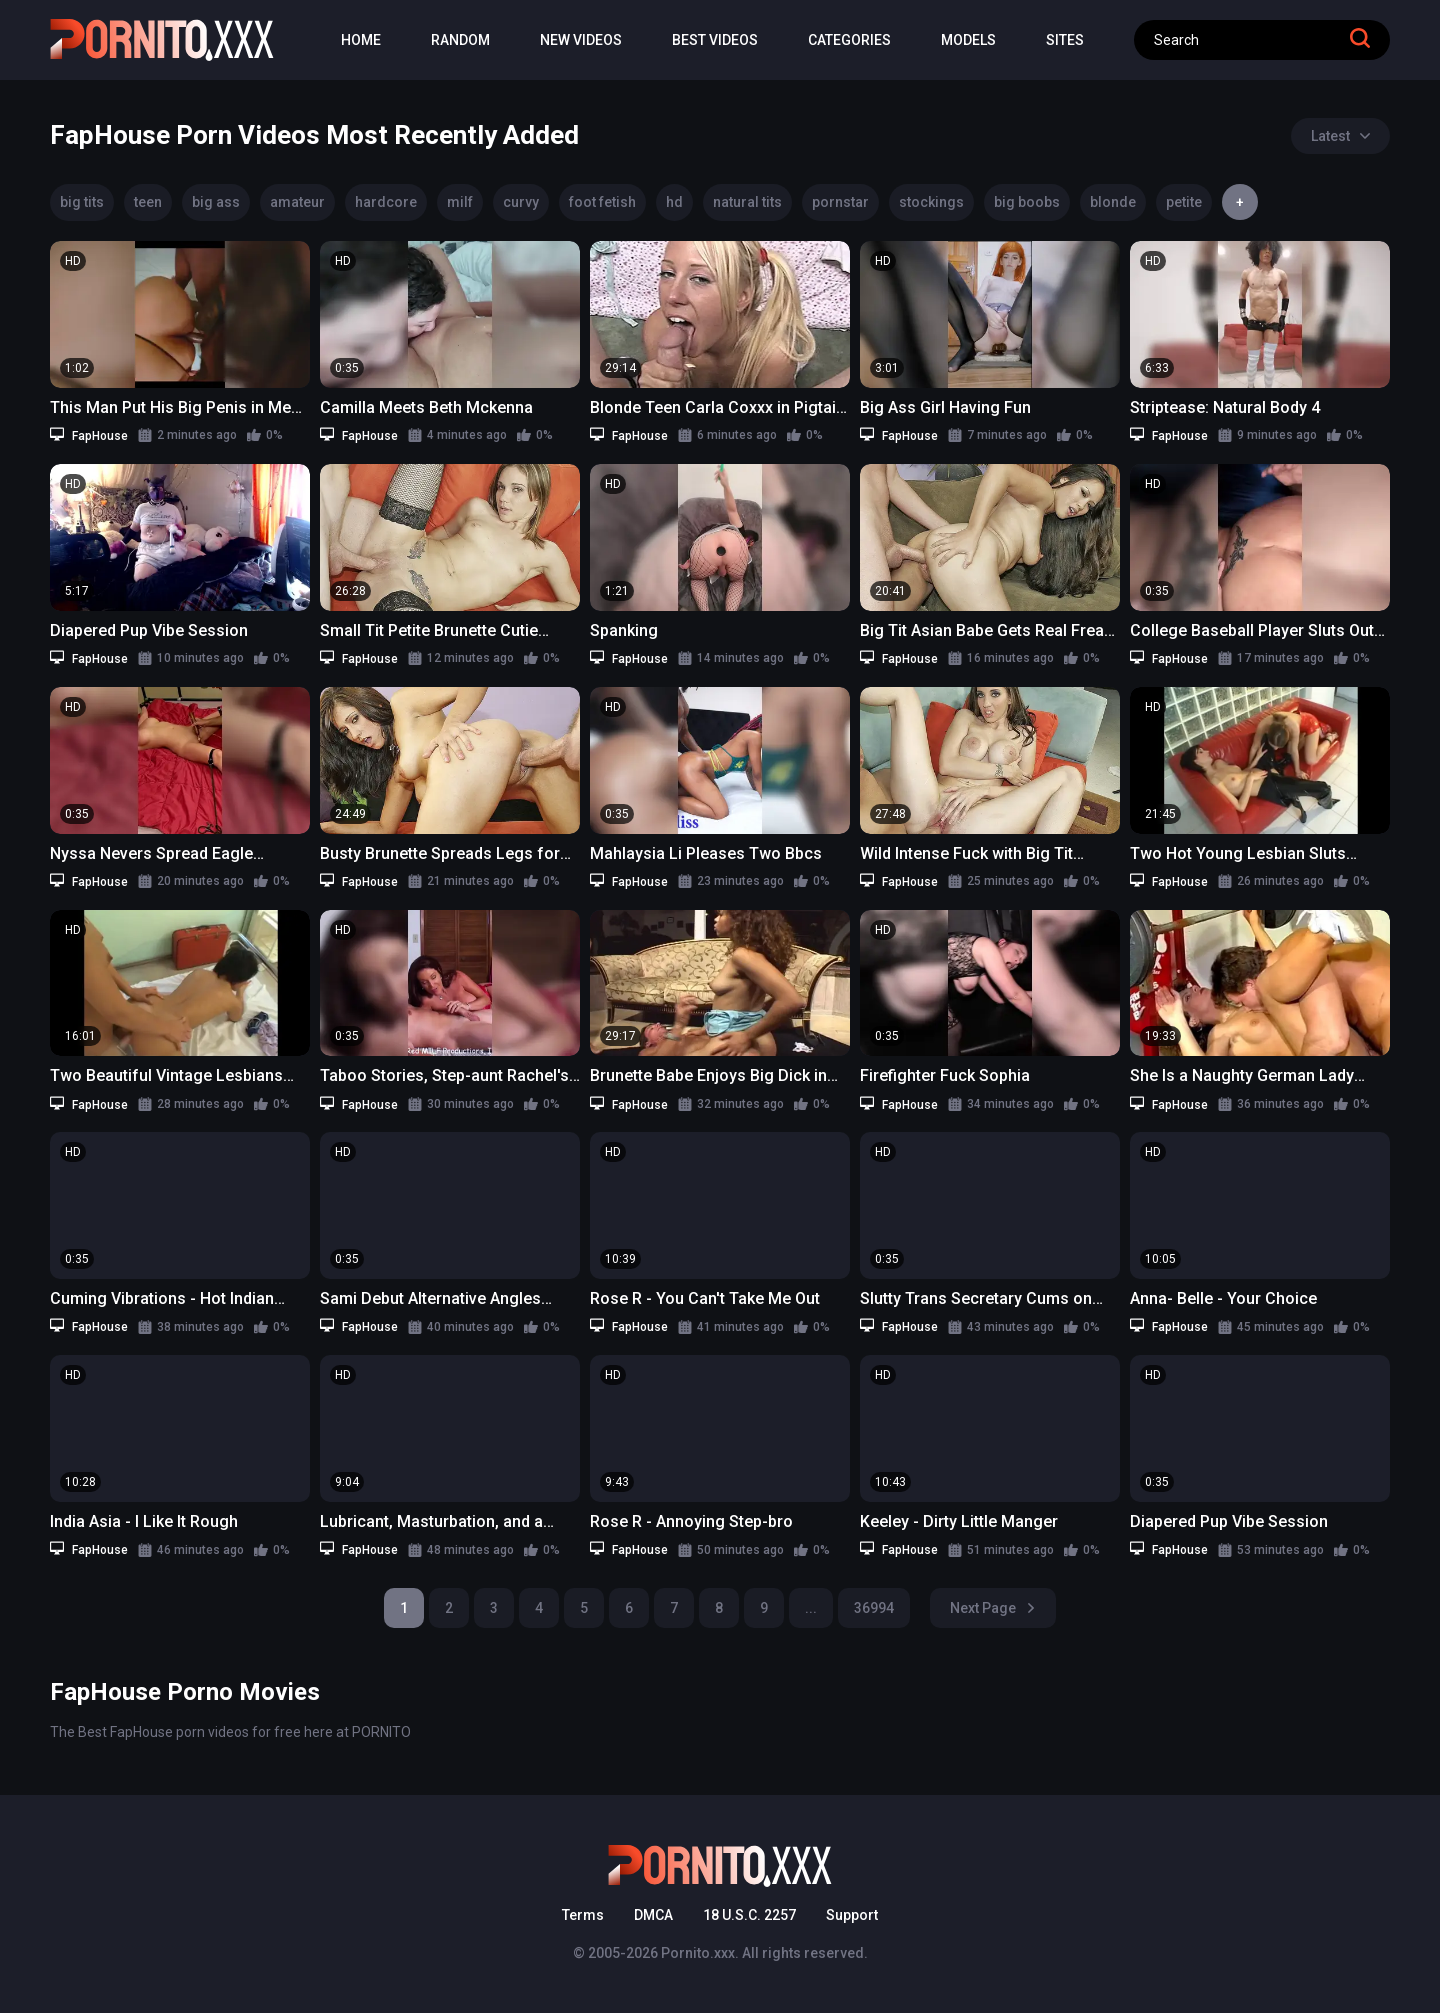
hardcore (386, 202)
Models (968, 40)
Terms (583, 1915)
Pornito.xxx (698, 1953)
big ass (216, 202)
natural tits (747, 202)
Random (460, 40)
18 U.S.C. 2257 (749, 1915)
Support (852, 1915)
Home (361, 40)
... (811, 1608)
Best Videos (715, 40)
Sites (1065, 40)
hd (674, 202)
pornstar (840, 202)
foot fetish (602, 202)
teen (148, 202)
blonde (1113, 202)
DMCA (653, 1915)
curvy (521, 202)
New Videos (581, 40)
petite (1184, 202)
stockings (931, 202)
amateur (297, 202)
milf (460, 202)
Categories (849, 40)
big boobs (1027, 202)
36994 (874, 1608)
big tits (82, 202)
